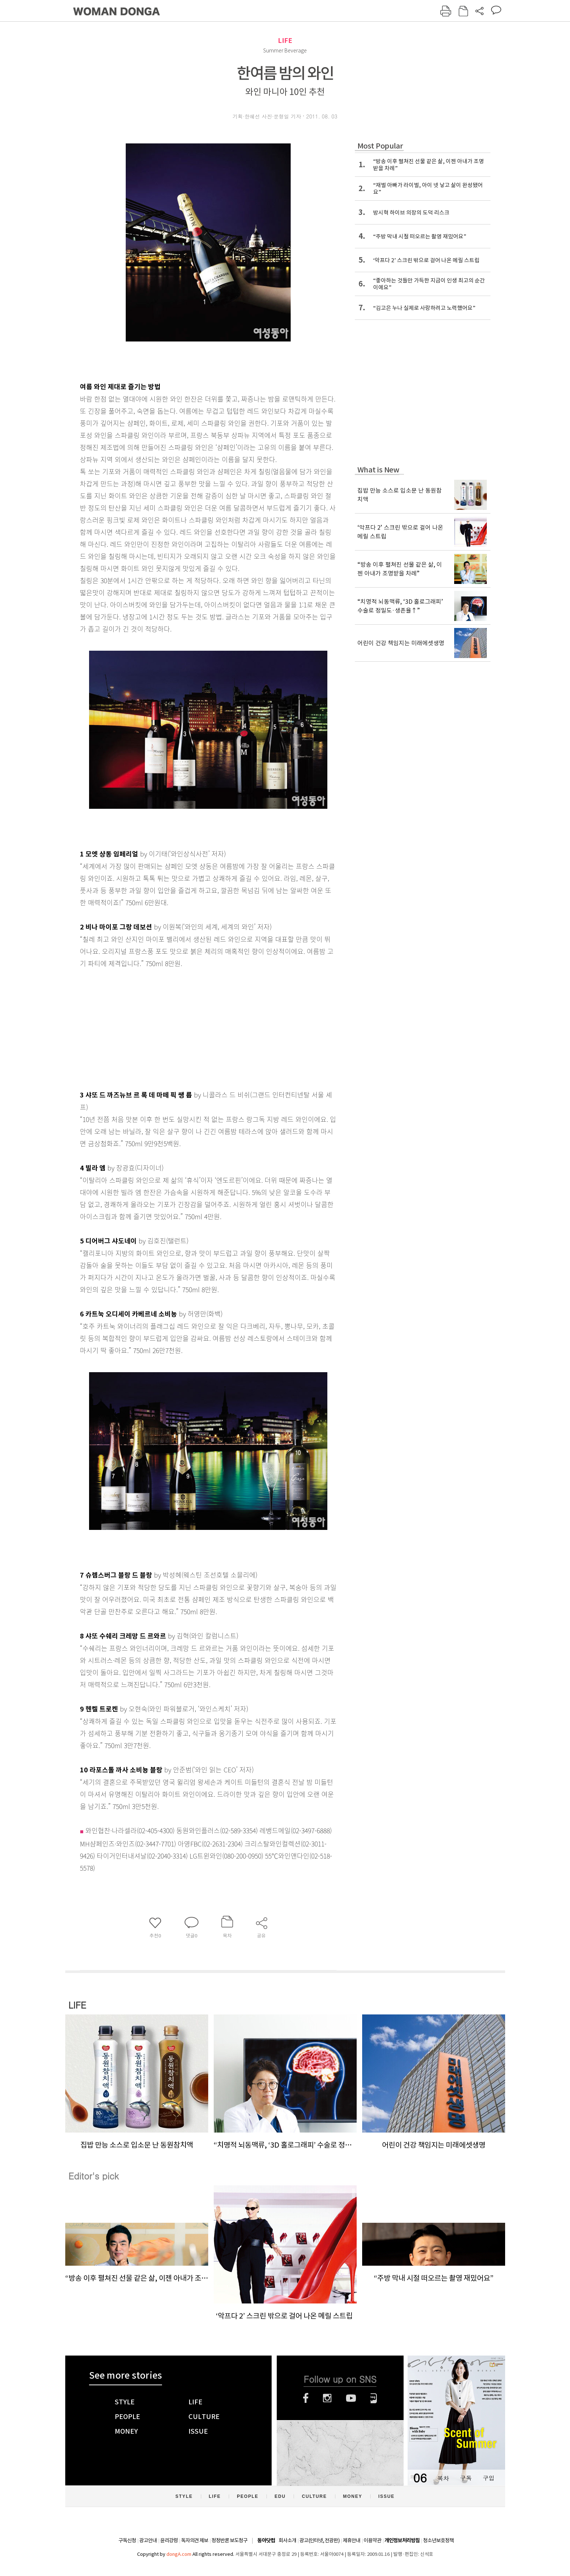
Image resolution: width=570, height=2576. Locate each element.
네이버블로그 (374, 2398)
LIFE (285, 40)
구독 (466, 2478)
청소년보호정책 (438, 2540)
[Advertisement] (190, 1027)
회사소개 (287, 2540)
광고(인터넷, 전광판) (319, 2540)
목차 (443, 2478)
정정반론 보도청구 (229, 2540)
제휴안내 (351, 2540)
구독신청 (127, 2540)
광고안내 (148, 2540)
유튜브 (351, 2398)
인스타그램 (327, 2398)
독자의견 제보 (194, 2540)
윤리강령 (169, 2540)
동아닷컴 (266, 2540)
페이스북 (305, 2398)
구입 (488, 2478)
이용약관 (372, 2540)
